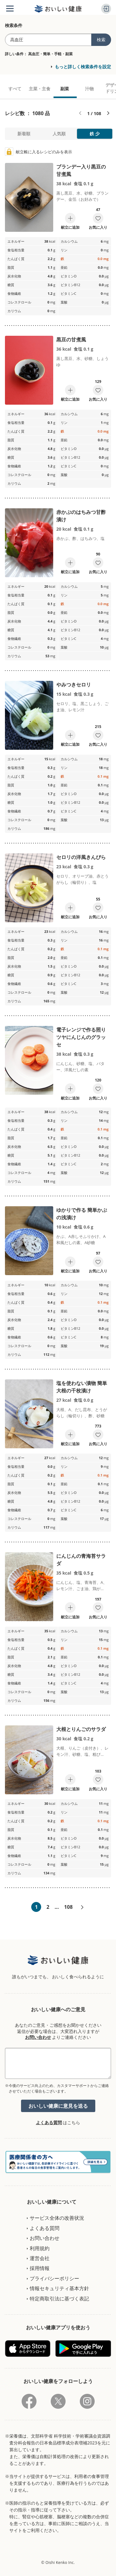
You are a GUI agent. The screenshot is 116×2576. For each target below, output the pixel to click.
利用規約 (39, 2248)
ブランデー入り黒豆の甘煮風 (81, 170)
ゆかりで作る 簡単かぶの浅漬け (81, 1214)
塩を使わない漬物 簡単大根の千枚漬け (81, 1387)
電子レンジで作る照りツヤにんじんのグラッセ (81, 1037)
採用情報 (39, 2268)
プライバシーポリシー (54, 2278)
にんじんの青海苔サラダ (81, 1560)
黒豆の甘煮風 (71, 339)
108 (68, 1907)
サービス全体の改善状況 (57, 2217)
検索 (101, 40)
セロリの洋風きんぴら (81, 857)
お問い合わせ (38, 2037)
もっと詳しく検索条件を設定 (83, 67)
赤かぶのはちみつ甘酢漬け (81, 516)
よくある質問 (49, 2122)
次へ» (82, 1907)
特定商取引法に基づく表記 (59, 2298)
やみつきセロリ (73, 684)
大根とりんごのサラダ (81, 1729)
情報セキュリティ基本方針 (59, 2288)
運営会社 (39, 2258)
